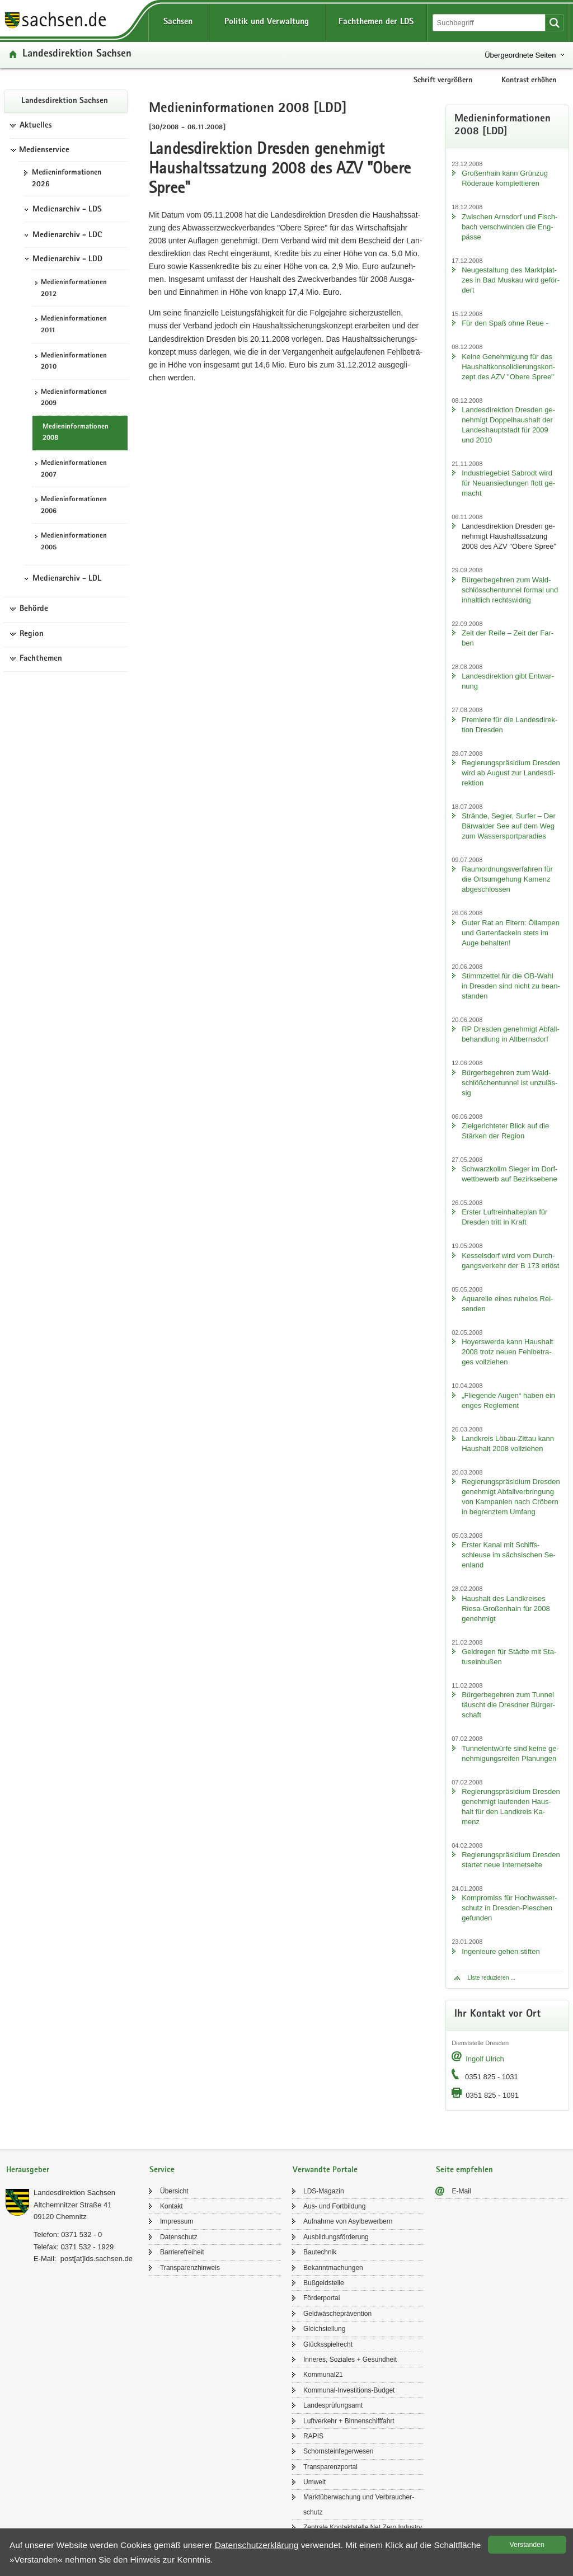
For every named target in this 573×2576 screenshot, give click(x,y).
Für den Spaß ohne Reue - (505, 323)
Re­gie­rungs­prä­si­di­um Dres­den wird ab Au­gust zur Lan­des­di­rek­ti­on (511, 773)
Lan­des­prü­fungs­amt (333, 2405)
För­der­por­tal (321, 2298)
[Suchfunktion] (490, 22)
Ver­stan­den (527, 2545)
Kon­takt (171, 2206)
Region (32, 634)
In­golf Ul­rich (485, 2059)
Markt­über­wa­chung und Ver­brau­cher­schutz (358, 2504)
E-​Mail (461, 2191)
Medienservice (44, 150)
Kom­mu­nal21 (323, 2375)
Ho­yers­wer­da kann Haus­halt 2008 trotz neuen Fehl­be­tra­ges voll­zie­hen (507, 1352)
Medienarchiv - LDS (67, 210)
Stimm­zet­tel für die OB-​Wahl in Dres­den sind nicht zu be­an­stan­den (511, 986)
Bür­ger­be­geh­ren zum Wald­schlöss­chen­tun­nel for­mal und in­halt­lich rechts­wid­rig (510, 590)
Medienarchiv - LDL (66, 579)
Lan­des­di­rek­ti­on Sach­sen (76, 54)
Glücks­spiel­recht (328, 2344)
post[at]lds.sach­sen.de (96, 2258)
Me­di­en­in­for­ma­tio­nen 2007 (74, 469)
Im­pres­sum (176, 2221)
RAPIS (313, 2436)
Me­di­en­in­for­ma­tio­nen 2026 (66, 179)
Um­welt (314, 2482)
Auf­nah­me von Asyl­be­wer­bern (347, 2221)
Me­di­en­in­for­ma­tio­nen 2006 (74, 505)
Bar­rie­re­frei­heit (182, 2252)
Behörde (34, 609)
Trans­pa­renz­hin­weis (190, 2268)
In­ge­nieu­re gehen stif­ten (501, 1951)
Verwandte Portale (325, 2170)
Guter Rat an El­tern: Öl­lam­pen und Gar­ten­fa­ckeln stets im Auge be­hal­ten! (511, 933)
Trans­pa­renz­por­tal (330, 2467)
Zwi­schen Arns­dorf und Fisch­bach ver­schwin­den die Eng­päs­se (509, 227)
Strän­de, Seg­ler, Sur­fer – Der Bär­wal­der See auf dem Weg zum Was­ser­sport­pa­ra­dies (509, 826)
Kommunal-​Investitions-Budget (348, 2390)
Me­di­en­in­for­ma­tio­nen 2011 (74, 325)
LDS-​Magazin (323, 2191)
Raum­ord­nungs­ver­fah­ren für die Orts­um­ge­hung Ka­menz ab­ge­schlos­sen (507, 879)
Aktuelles (36, 125)
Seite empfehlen (464, 2170)
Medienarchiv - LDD (67, 259)
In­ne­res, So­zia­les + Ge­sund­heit (350, 2359)
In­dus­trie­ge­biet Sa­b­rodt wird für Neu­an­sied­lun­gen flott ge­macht (508, 483)
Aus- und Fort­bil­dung (334, 2206)
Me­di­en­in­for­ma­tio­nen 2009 (74, 398)
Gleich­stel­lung (324, 2329)
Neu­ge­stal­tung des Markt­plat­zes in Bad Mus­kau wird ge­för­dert (511, 280)
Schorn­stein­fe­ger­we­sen (338, 2451)
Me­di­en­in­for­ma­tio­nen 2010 (74, 361)
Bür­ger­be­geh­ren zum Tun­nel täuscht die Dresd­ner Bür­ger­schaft (508, 1704)
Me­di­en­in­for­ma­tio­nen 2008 (76, 432)
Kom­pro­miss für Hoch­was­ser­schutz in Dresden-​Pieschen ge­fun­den (509, 1908)
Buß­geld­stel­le (323, 2283)
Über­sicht (174, 2191)
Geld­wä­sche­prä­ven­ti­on (337, 2314)
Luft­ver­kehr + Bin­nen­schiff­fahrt (348, 2421)
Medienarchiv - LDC (67, 235)
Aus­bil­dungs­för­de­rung (336, 2237)
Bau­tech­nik (319, 2252)
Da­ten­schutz (179, 2237)
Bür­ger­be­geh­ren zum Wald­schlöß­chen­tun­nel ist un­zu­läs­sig (509, 1082)
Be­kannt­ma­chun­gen (333, 2268)
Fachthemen (41, 658)
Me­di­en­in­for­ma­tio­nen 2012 (74, 288)
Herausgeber (27, 2170)
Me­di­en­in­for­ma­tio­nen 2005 (74, 542)
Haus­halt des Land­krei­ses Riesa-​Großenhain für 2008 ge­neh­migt (506, 1608)
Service (162, 2170)
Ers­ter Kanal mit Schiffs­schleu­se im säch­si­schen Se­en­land (509, 1555)
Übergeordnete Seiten (520, 55)
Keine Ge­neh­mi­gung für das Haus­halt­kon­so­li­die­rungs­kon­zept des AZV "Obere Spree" (508, 366)
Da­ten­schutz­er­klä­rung (257, 2545)
